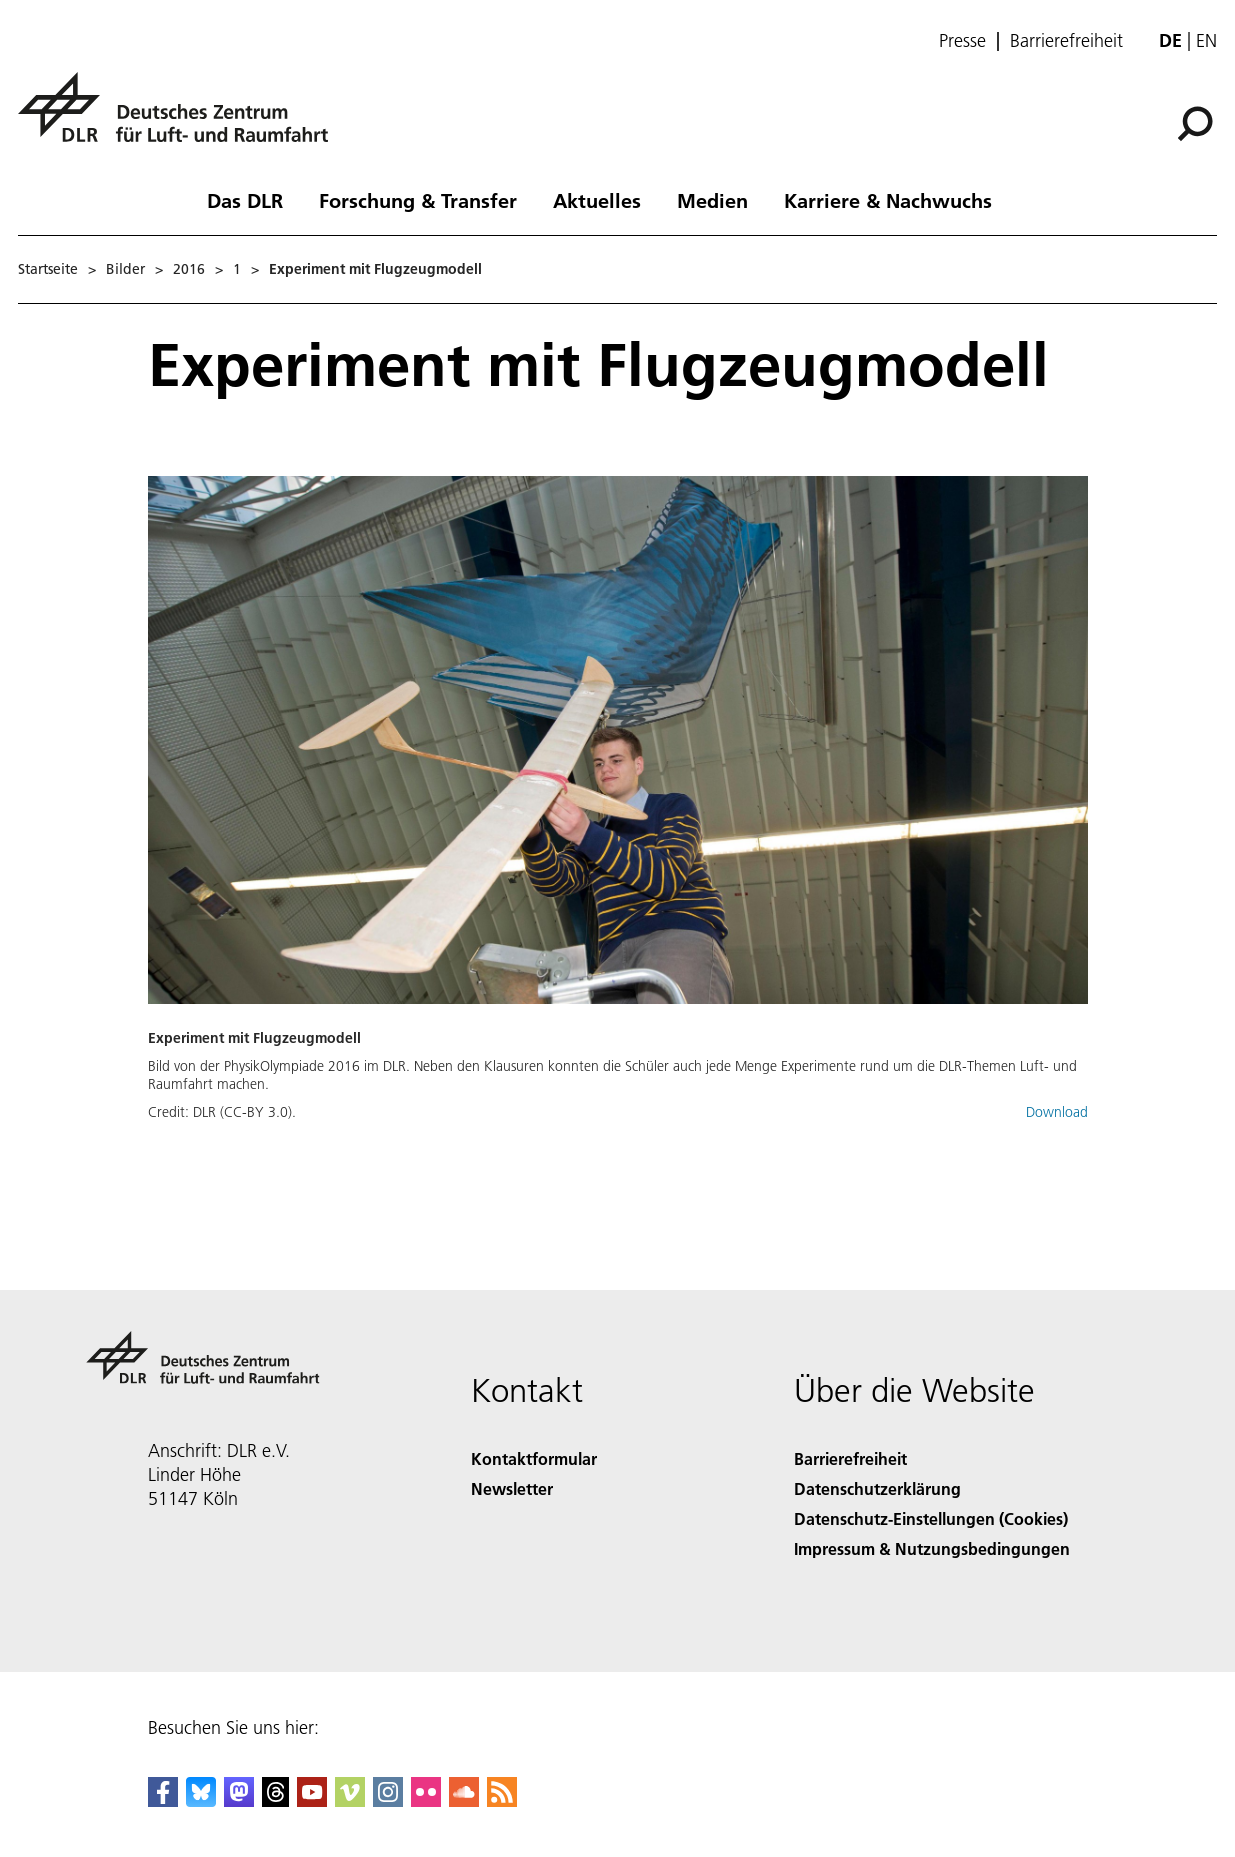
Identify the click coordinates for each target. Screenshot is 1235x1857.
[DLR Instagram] (388, 1800)
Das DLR (245, 200)
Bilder (125, 269)
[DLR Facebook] (163, 1800)
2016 (189, 269)
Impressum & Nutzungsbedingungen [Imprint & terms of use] (932, 1548)
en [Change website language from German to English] (1206, 40)
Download (1057, 1112)
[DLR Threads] (276, 1800)
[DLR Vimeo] (350, 1800)
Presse (962, 41)
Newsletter (512, 1488)
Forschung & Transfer (418, 200)
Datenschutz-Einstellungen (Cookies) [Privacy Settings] (931, 1518)
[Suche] (1195, 124)
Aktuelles (597, 200)
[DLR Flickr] (426, 1800)
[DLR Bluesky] (201, 1800)
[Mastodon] (239, 1800)
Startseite (48, 269)
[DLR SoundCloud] (464, 1800)
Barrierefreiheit (1066, 41)
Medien (712, 200)
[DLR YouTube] (312, 1800)
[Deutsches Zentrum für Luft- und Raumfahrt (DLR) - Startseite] (181, 118)
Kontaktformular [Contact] (534, 1458)
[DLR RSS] (502, 1800)
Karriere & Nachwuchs (888, 200)
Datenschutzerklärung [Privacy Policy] (877, 1488)
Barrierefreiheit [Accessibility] (850, 1458)
